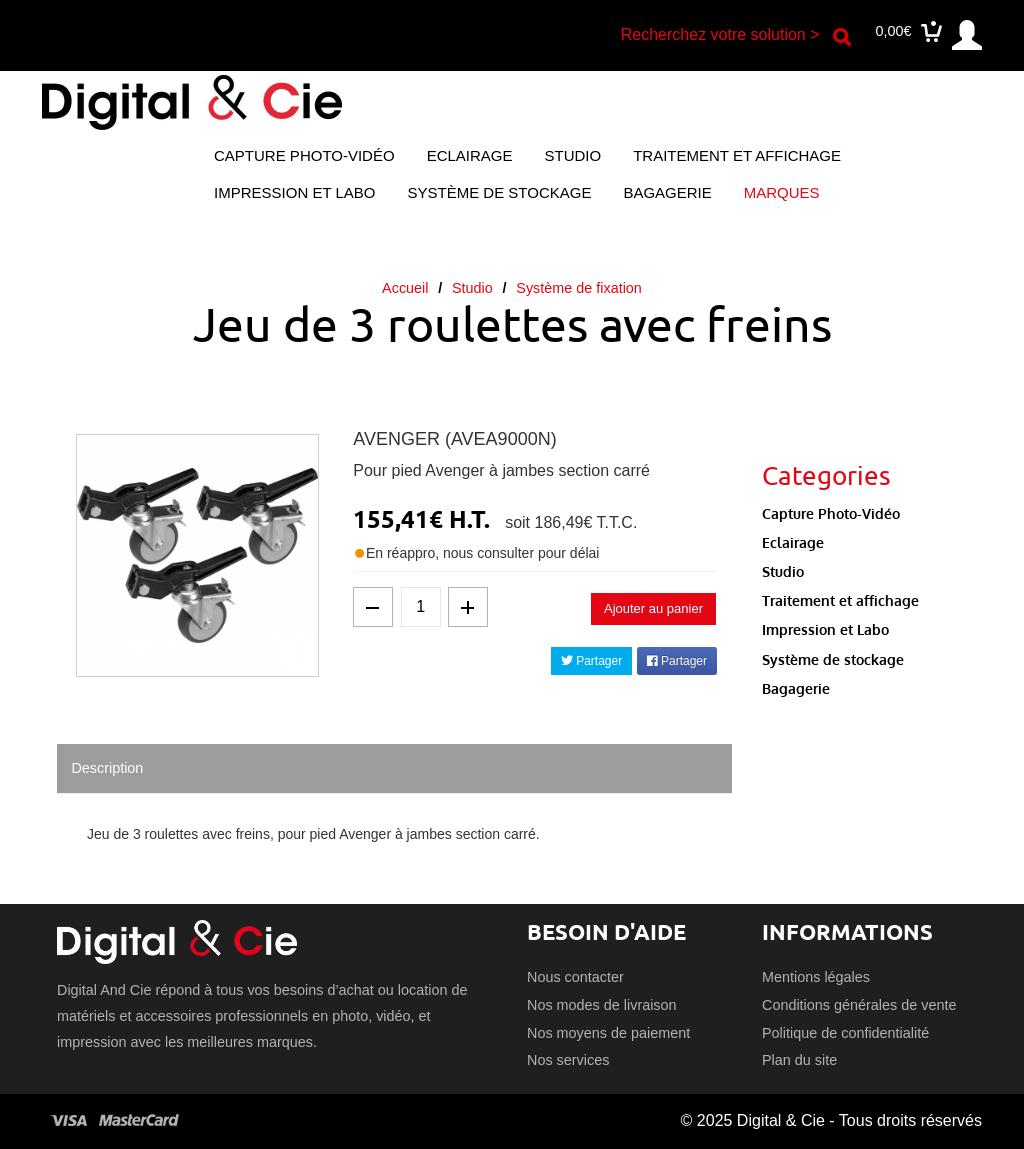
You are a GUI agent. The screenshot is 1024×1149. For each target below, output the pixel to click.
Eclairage (470, 155)
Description (107, 768)
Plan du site (799, 1060)
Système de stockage (499, 192)
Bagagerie (667, 192)
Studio (573, 155)
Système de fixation (579, 288)
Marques (782, 192)
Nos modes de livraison (602, 1005)
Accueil (405, 288)
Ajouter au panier (653, 608)
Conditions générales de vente (859, 1005)
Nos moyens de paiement (608, 1033)
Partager (591, 661)
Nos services (568, 1060)
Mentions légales (816, 977)
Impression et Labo (294, 192)
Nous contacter (575, 977)
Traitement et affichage (737, 155)
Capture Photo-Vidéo (304, 155)
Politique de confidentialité (845, 1033)
